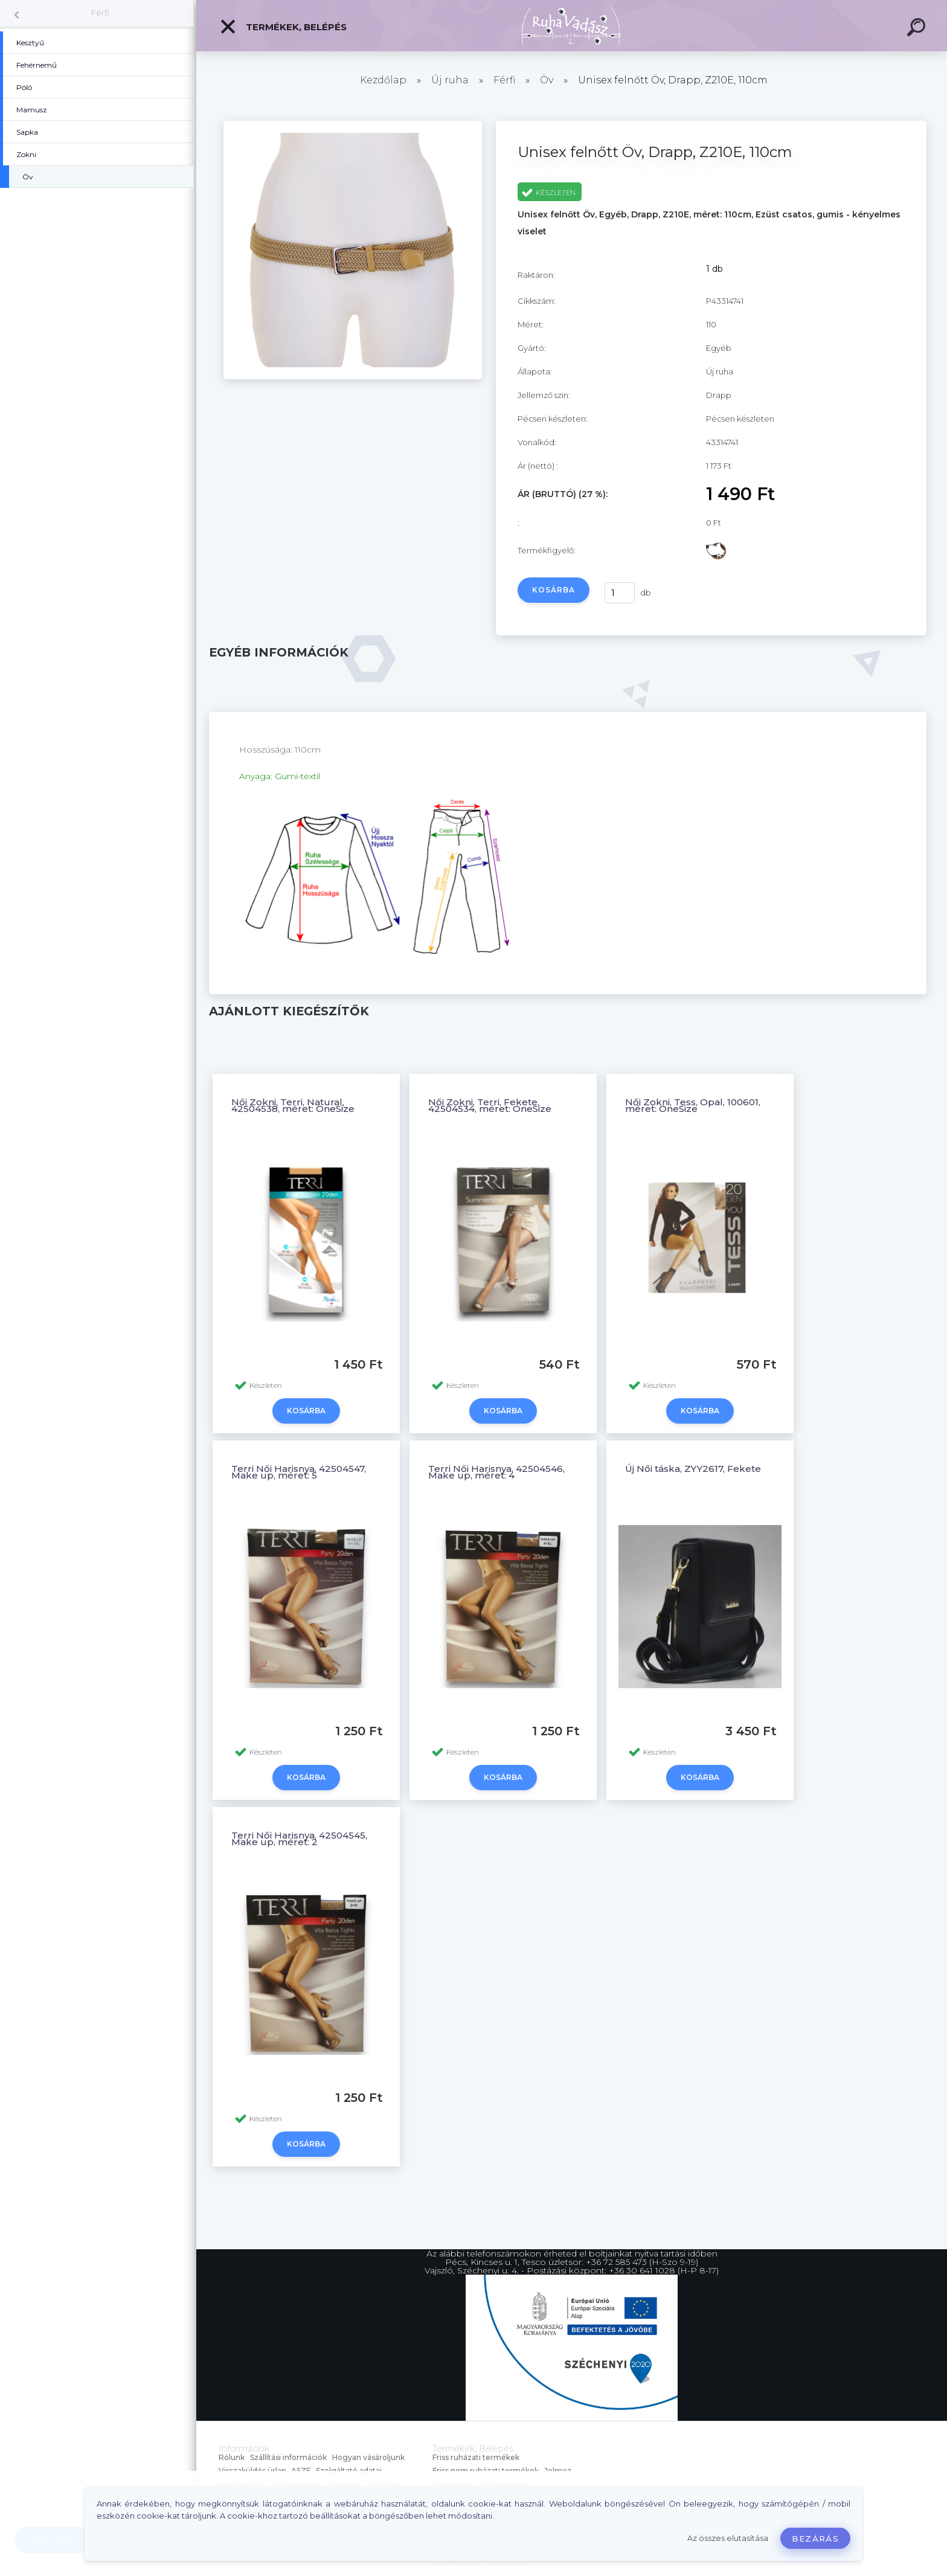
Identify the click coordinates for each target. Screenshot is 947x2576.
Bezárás (815, 2538)
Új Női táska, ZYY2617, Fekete (693, 1468)
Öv (546, 80)
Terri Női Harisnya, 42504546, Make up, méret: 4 (496, 1472)
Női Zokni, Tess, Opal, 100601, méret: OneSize (692, 1105)
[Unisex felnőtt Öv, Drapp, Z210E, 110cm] (352, 376)
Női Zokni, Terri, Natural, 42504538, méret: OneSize (293, 1105)
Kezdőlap (383, 80)
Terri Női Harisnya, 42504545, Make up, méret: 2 (299, 1838)
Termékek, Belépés (283, 26)
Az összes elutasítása (727, 2538)
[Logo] (571, 25)
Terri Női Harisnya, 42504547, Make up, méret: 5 (298, 1472)
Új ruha (450, 80)
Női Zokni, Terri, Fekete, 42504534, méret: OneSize (489, 1105)
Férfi (100, 12)
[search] (918, 29)
